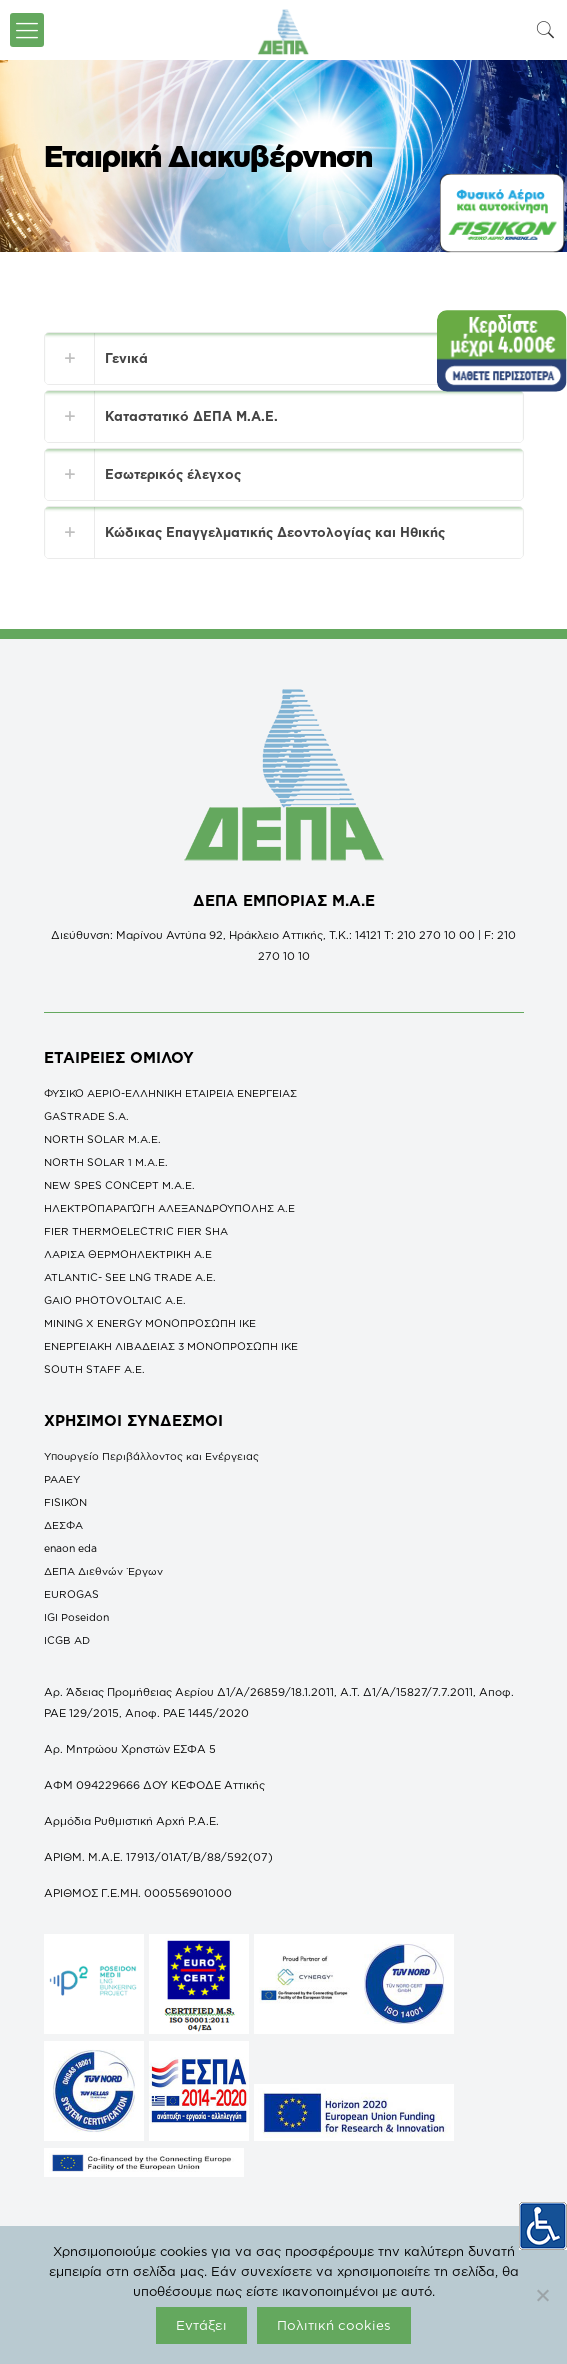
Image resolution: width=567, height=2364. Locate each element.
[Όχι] (542, 2295)
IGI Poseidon (76, 1617)
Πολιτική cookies (334, 2325)
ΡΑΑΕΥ (62, 1479)
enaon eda (70, 1548)
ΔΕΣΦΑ (63, 1525)
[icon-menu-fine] (27, 30)
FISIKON (65, 1502)
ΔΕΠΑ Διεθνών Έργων (103, 1571)
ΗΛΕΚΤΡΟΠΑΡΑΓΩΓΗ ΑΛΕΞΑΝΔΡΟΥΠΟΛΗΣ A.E (169, 1208)
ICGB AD (67, 1640)
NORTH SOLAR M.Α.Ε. (102, 1139)
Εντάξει (201, 2325)
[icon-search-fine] (546, 29)
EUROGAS (71, 1594)
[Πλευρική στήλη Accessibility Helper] (543, 2225)
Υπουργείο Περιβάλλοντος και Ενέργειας (151, 1456)
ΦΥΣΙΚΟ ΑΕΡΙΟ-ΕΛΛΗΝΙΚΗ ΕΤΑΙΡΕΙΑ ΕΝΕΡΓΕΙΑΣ (170, 1093)
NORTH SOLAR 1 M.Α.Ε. (106, 1162)
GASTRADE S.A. (86, 1116)
